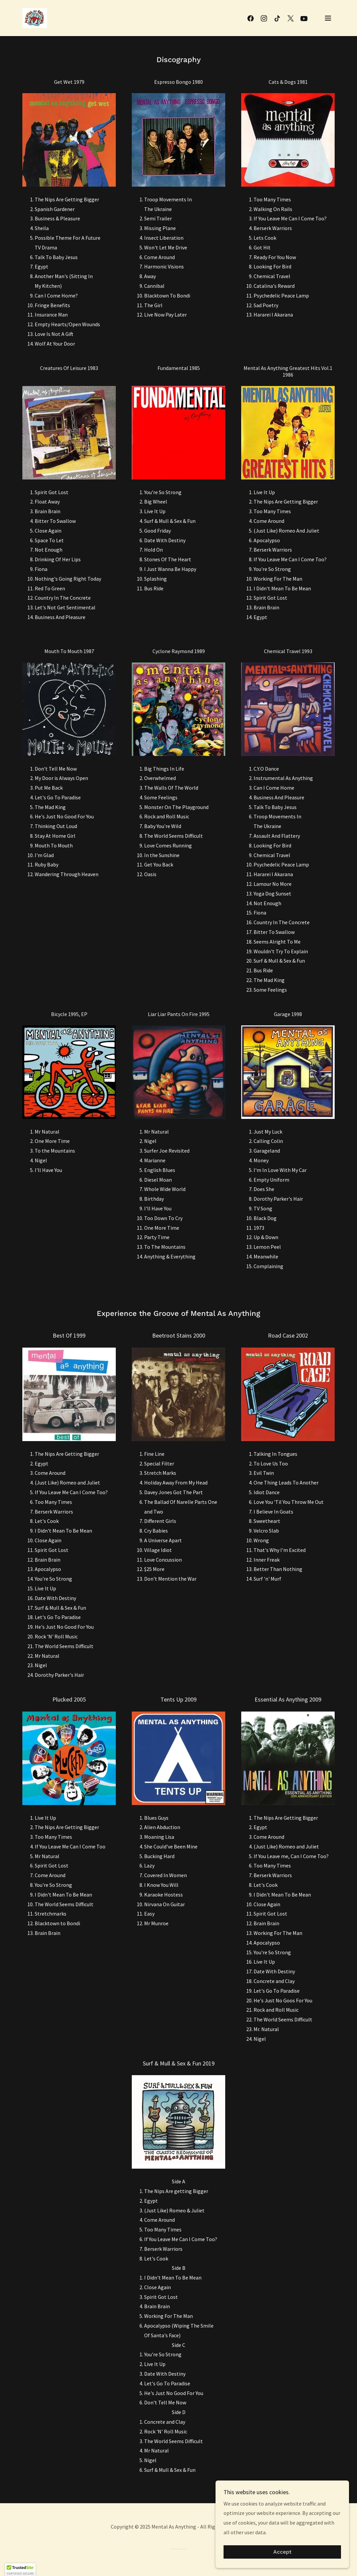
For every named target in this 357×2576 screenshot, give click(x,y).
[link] (34, 17)
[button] (328, 18)
